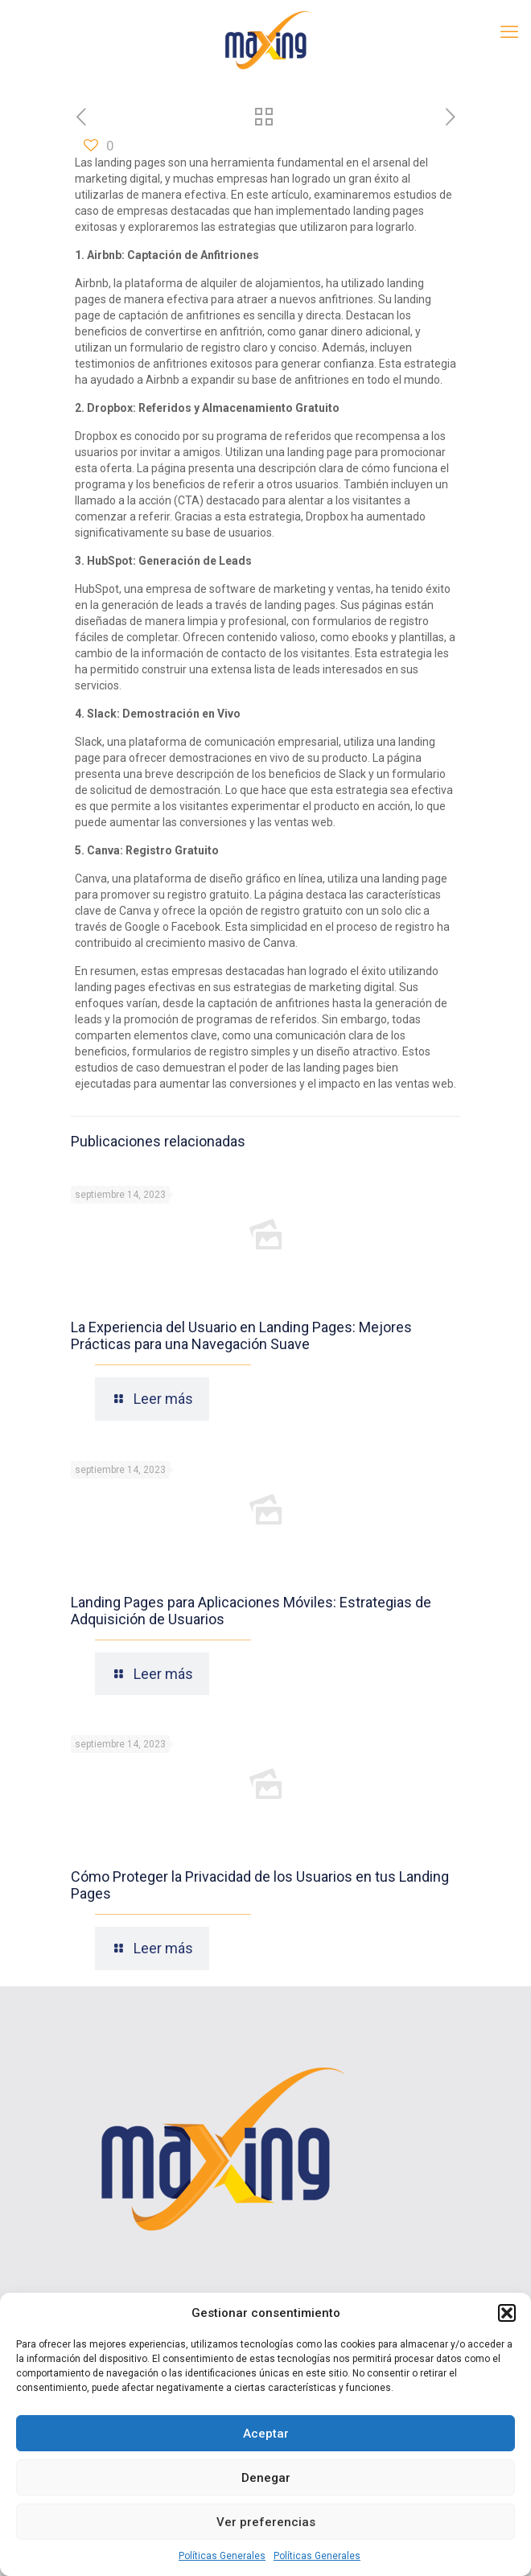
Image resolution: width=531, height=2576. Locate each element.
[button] (507, 2313)
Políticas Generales (222, 2556)
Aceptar (266, 2433)
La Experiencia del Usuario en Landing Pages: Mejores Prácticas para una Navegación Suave (241, 1335)
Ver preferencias (265, 2522)
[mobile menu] (509, 32)
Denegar (265, 2478)
